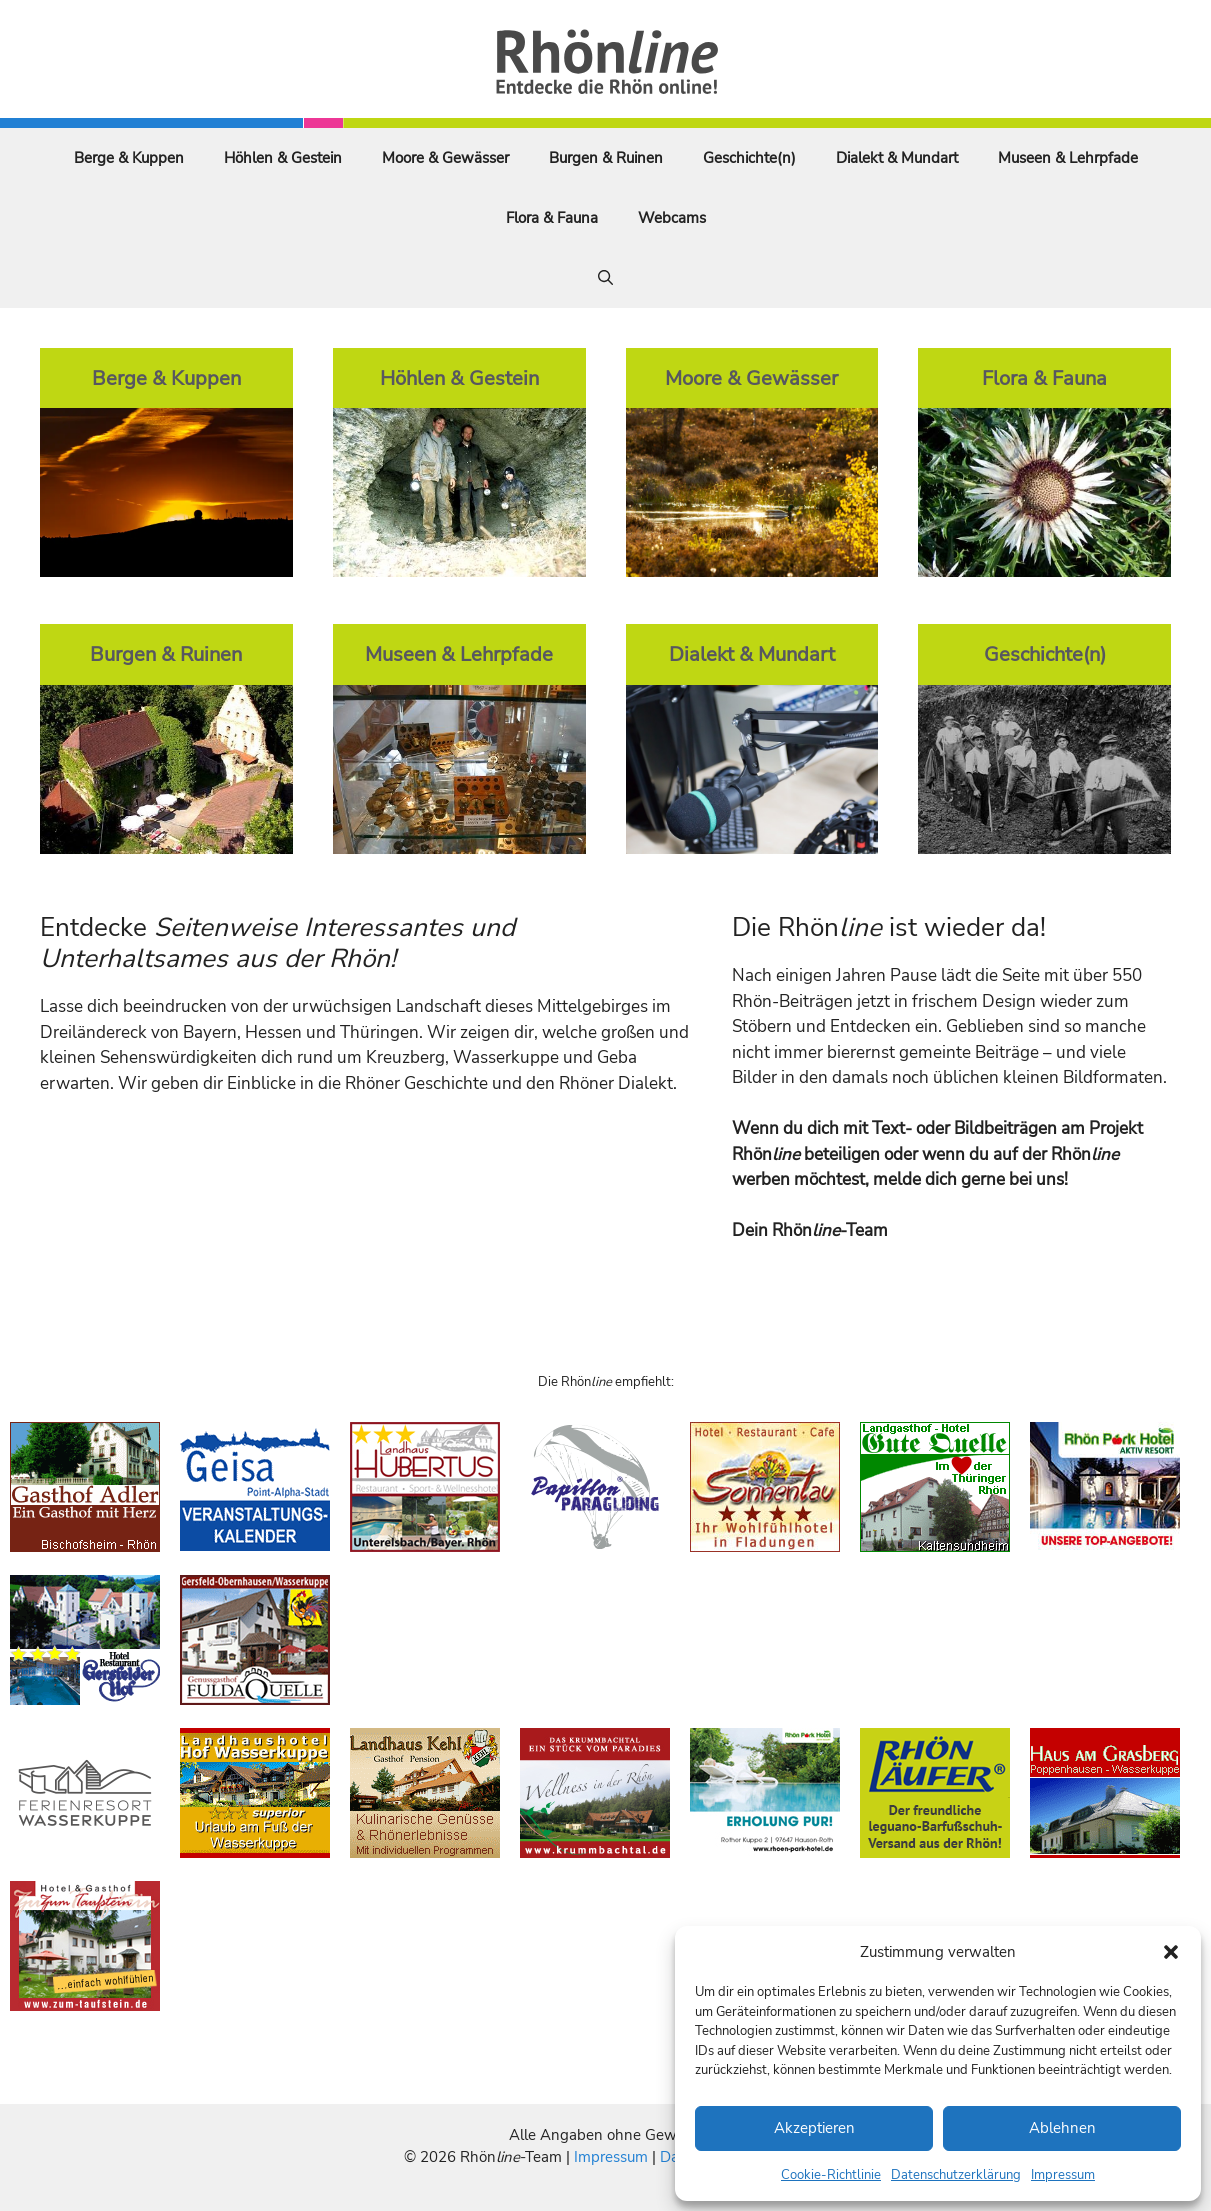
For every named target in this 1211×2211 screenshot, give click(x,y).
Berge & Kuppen (129, 158)
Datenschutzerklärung (956, 2175)
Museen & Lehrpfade (1068, 158)
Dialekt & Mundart (897, 158)
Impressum (1063, 2175)
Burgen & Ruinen (606, 158)
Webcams (672, 218)
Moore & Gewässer (445, 158)
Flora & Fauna (552, 218)
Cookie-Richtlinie (831, 2175)
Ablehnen (1062, 2128)
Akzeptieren (814, 2128)
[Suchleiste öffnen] (605, 278)
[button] (1171, 1952)
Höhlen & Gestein (283, 158)
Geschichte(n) (749, 158)
